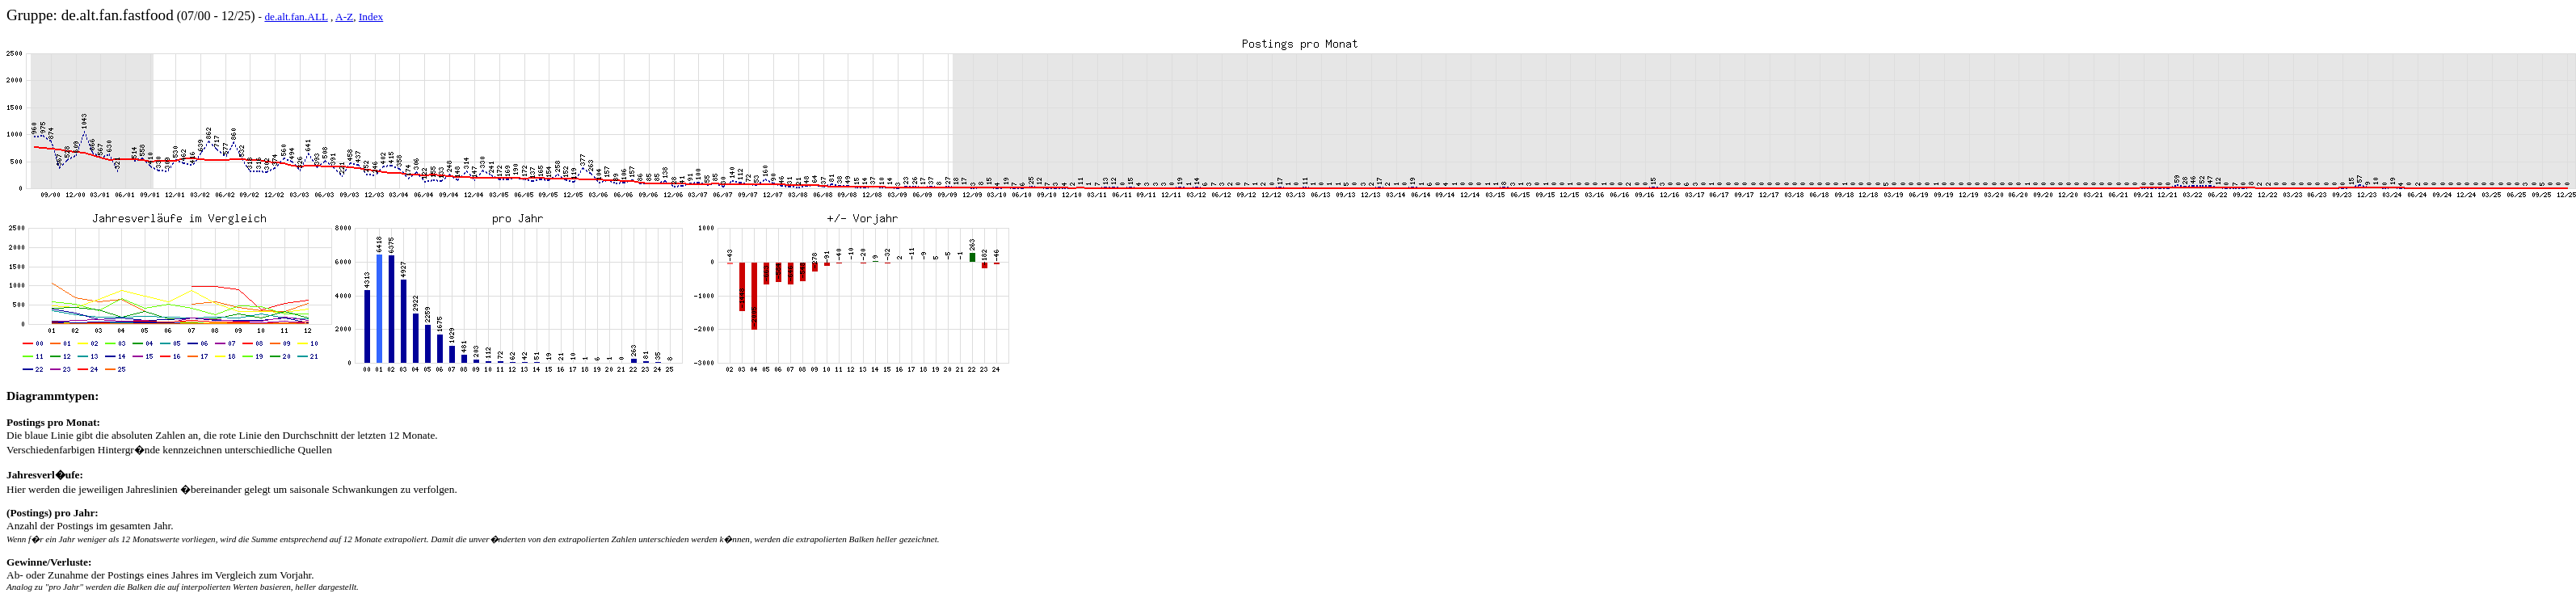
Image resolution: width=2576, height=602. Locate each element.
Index (371, 17)
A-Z (344, 17)
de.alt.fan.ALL (295, 17)
